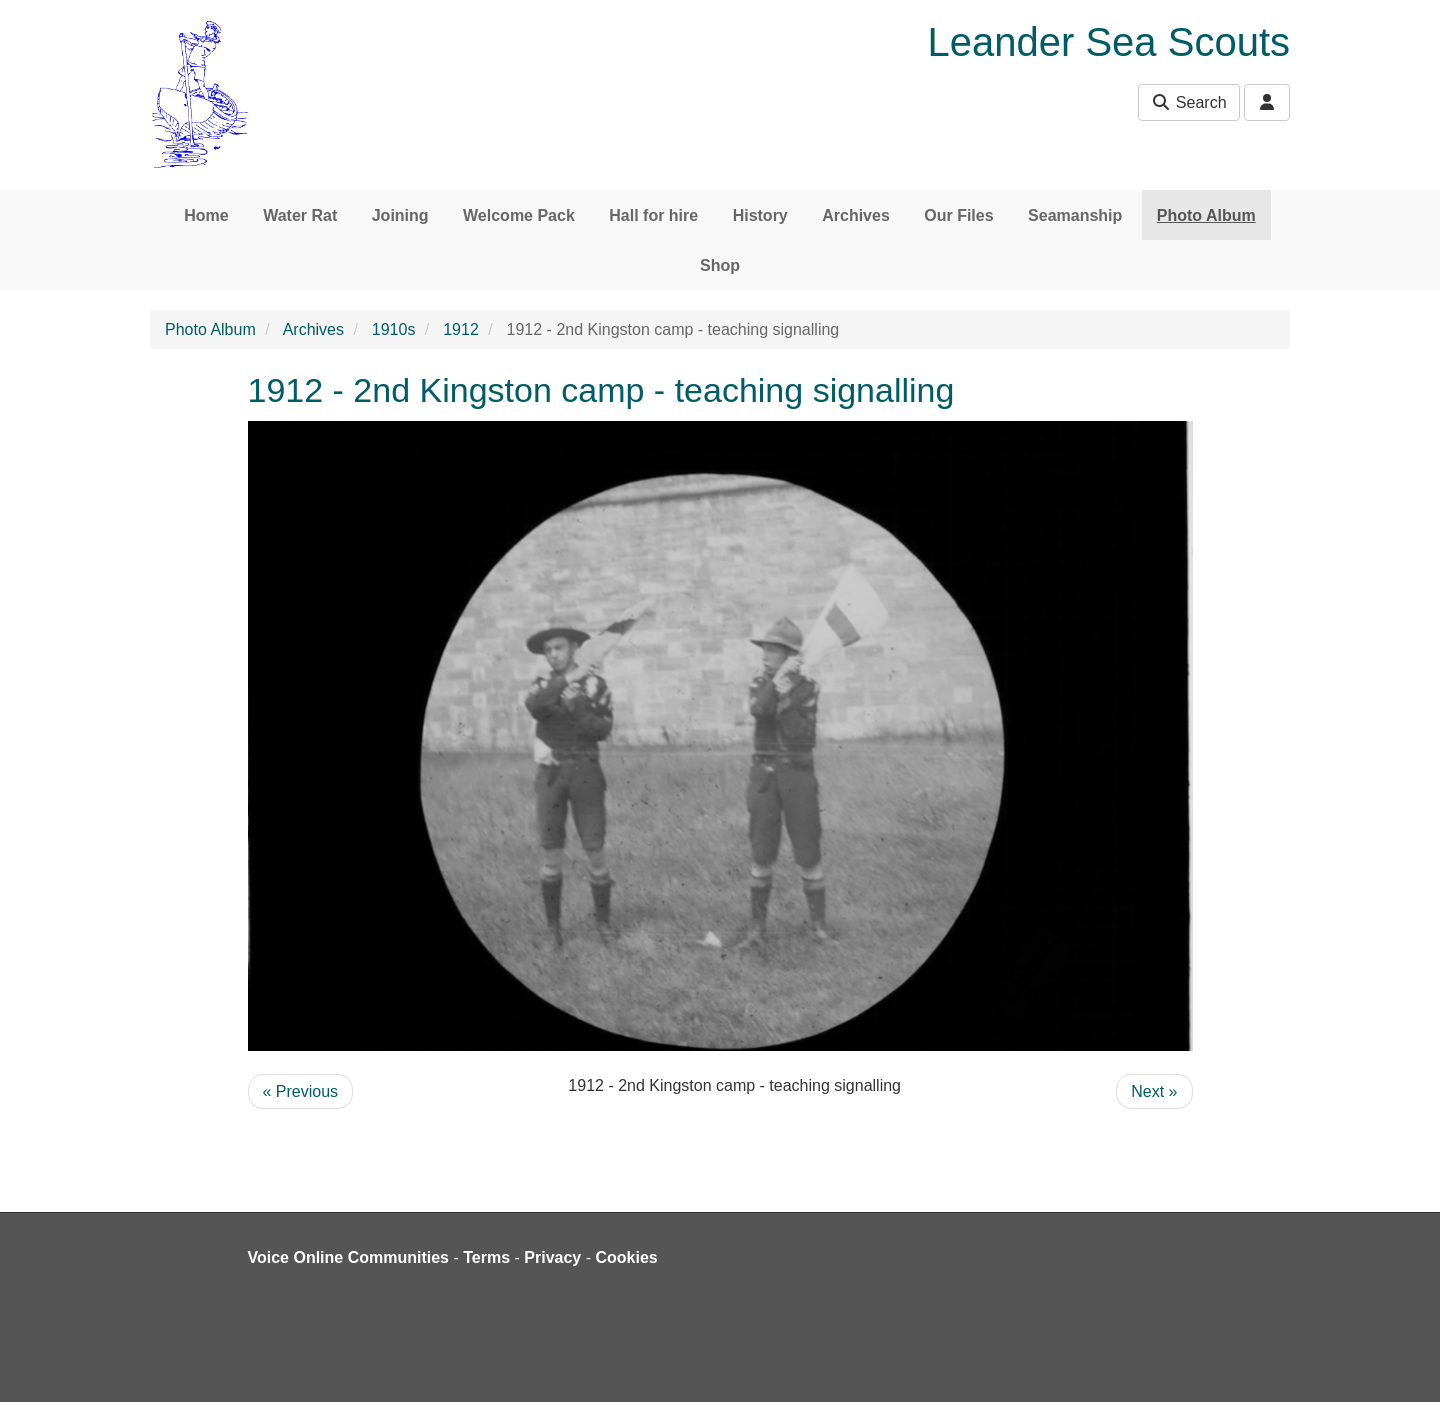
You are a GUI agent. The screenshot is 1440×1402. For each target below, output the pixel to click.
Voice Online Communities (349, 1257)
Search (1188, 102)
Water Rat (300, 215)
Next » (1154, 1091)
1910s (394, 329)
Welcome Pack (519, 215)
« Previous (301, 1091)
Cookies (627, 1257)
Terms (486, 1257)
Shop (720, 265)
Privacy (552, 1257)
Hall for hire (653, 215)
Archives (856, 215)
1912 (461, 329)
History (760, 215)
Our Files (958, 215)
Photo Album (1206, 215)
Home (206, 215)
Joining (400, 215)
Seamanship (1075, 215)
